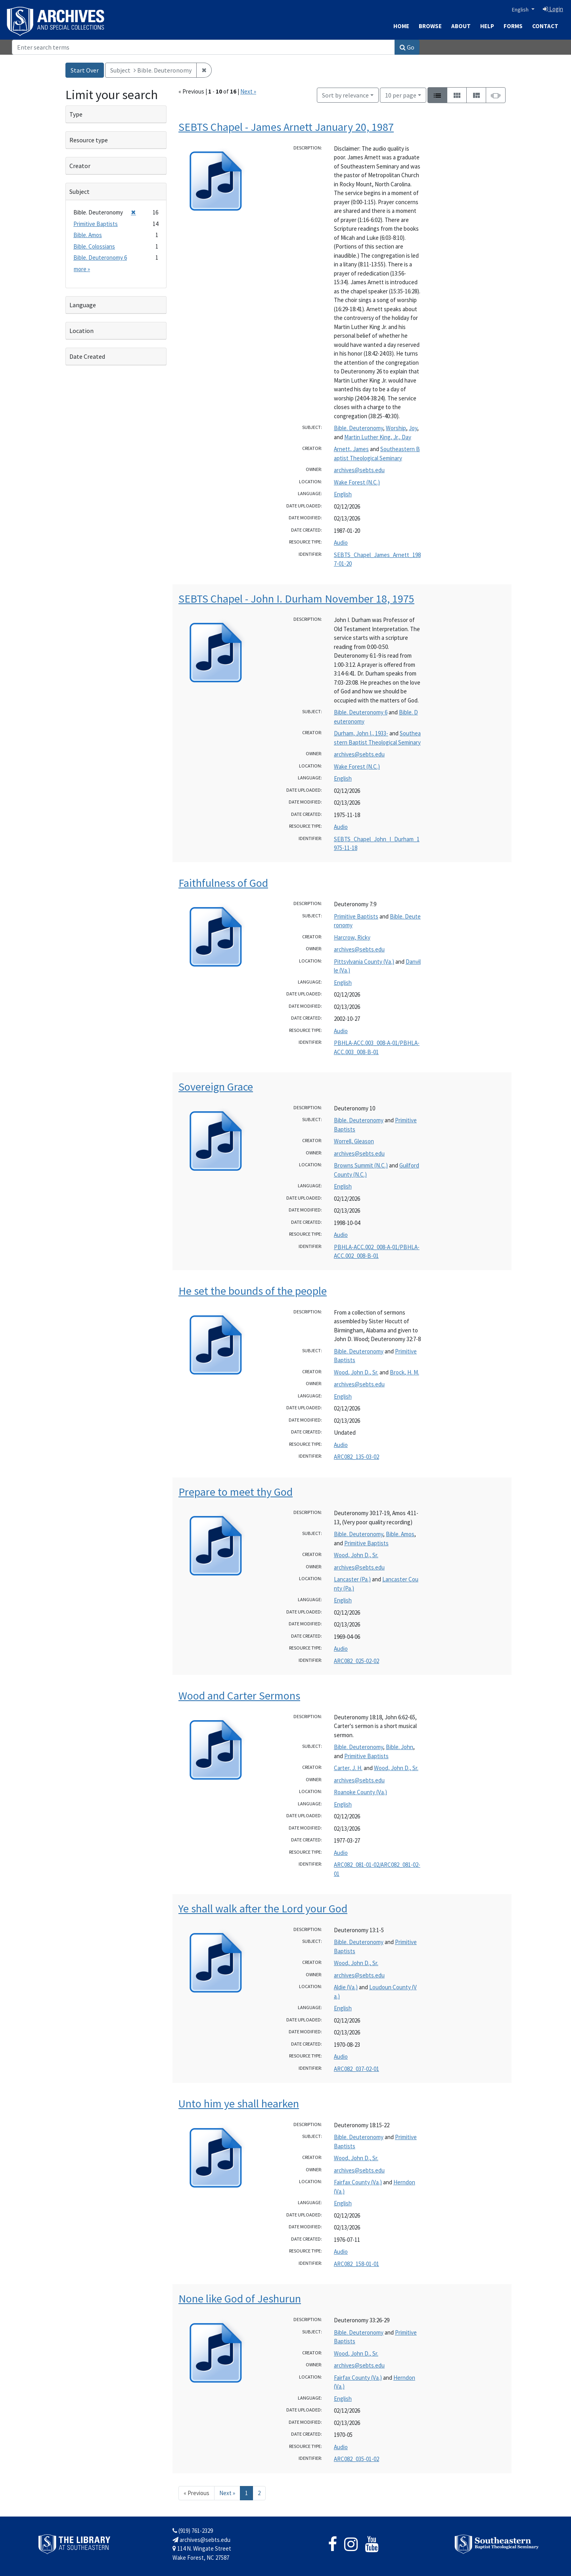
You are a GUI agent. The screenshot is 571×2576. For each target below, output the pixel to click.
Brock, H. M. (404, 1372)
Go (407, 47)
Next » (248, 91)
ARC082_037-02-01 (356, 2069)
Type (75, 114)
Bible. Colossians (94, 246)
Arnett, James (351, 449)
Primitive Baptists (356, 916)
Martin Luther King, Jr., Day (377, 437)
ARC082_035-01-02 (356, 2459)
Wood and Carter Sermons (239, 1695)
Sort (345, 95)
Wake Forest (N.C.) (357, 482)
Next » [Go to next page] (227, 2493)
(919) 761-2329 (192, 2530)
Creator (79, 166)
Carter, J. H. (348, 1768)
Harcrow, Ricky (352, 937)
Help (487, 26)
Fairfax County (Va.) (358, 2182)
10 (400, 94)
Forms (513, 26)
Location (81, 331)
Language (82, 305)
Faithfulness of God (223, 883)
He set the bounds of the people (252, 1291)
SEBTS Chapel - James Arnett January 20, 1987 (286, 127)
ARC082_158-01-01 (356, 2264)
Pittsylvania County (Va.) (364, 961)
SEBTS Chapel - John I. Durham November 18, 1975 (296, 598)
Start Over (85, 70)
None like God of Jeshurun (239, 2298)
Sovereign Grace (215, 1086)
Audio (341, 542)
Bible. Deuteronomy (358, 428)
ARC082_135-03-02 (356, 1456)
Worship (396, 428)
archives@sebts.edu (359, 470)
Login (553, 9)
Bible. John (399, 1747)
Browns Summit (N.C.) (361, 1165)
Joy (413, 428)
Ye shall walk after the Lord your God (262, 1908)
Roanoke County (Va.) (360, 1792)
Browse (430, 26)
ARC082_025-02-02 (356, 1661)
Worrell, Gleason (354, 1141)
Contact (545, 26)
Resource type (88, 140)
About (461, 26)
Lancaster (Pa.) (352, 1579)
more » (82, 269)
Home (401, 26)
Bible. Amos (400, 1534)
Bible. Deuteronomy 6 (360, 712)
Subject (79, 191)
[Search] (203, 47)
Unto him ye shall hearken (238, 2103)
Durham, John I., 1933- (361, 733)
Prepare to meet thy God (235, 1492)
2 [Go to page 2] (259, 2493)
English (521, 9)
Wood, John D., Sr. (356, 1372)
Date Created (87, 356)
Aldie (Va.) (346, 1987)
